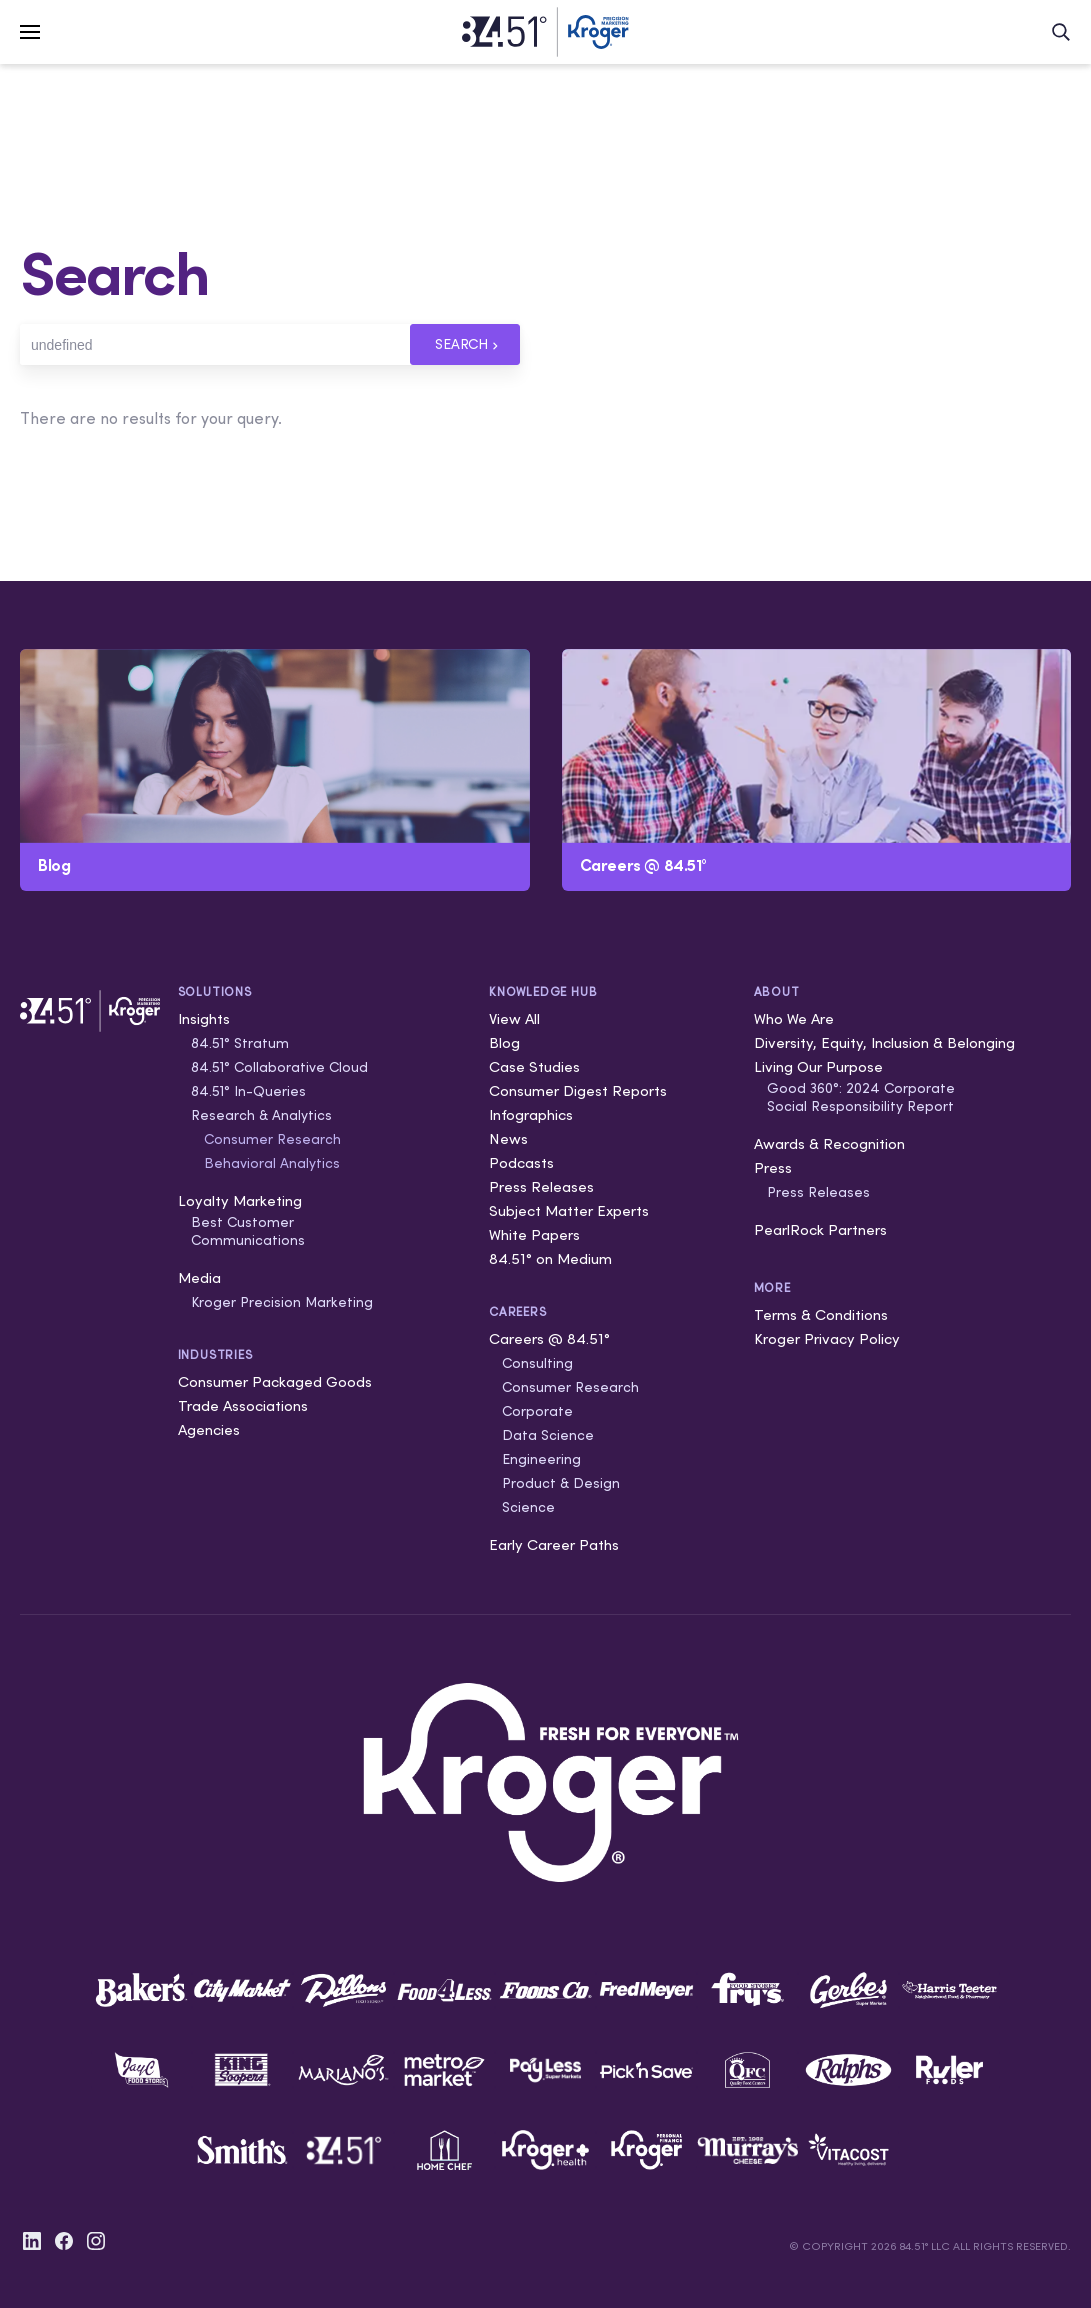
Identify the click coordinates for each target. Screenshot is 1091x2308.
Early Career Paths (554, 1544)
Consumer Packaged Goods (275, 1381)
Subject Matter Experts (569, 1210)
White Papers (534, 1234)
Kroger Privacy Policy (827, 1338)
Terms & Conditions (821, 1314)
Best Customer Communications (248, 1231)
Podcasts (521, 1162)
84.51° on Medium (550, 1258)
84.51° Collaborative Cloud (279, 1067)
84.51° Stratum (240, 1043)
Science (528, 1507)
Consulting (537, 1363)
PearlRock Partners (820, 1229)
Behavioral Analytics (272, 1163)
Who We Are (794, 1018)
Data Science (548, 1435)
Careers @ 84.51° (549, 1338)
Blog (504, 1042)
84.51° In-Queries (248, 1091)
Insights (204, 1018)
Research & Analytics (261, 1115)
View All (514, 1018)
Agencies (209, 1429)
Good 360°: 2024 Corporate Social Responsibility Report (861, 1097)
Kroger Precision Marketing (282, 1302)
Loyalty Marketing (240, 1200)
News (508, 1138)
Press (773, 1167)
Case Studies (534, 1066)
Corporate (537, 1411)
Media (199, 1277)
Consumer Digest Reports (578, 1090)
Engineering (541, 1459)
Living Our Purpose (818, 1066)
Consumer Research (272, 1139)
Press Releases (541, 1186)
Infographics (531, 1114)
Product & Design (561, 1483)
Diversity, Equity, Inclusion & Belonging (884, 1042)
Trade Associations (243, 1405)
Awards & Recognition (829, 1143)
